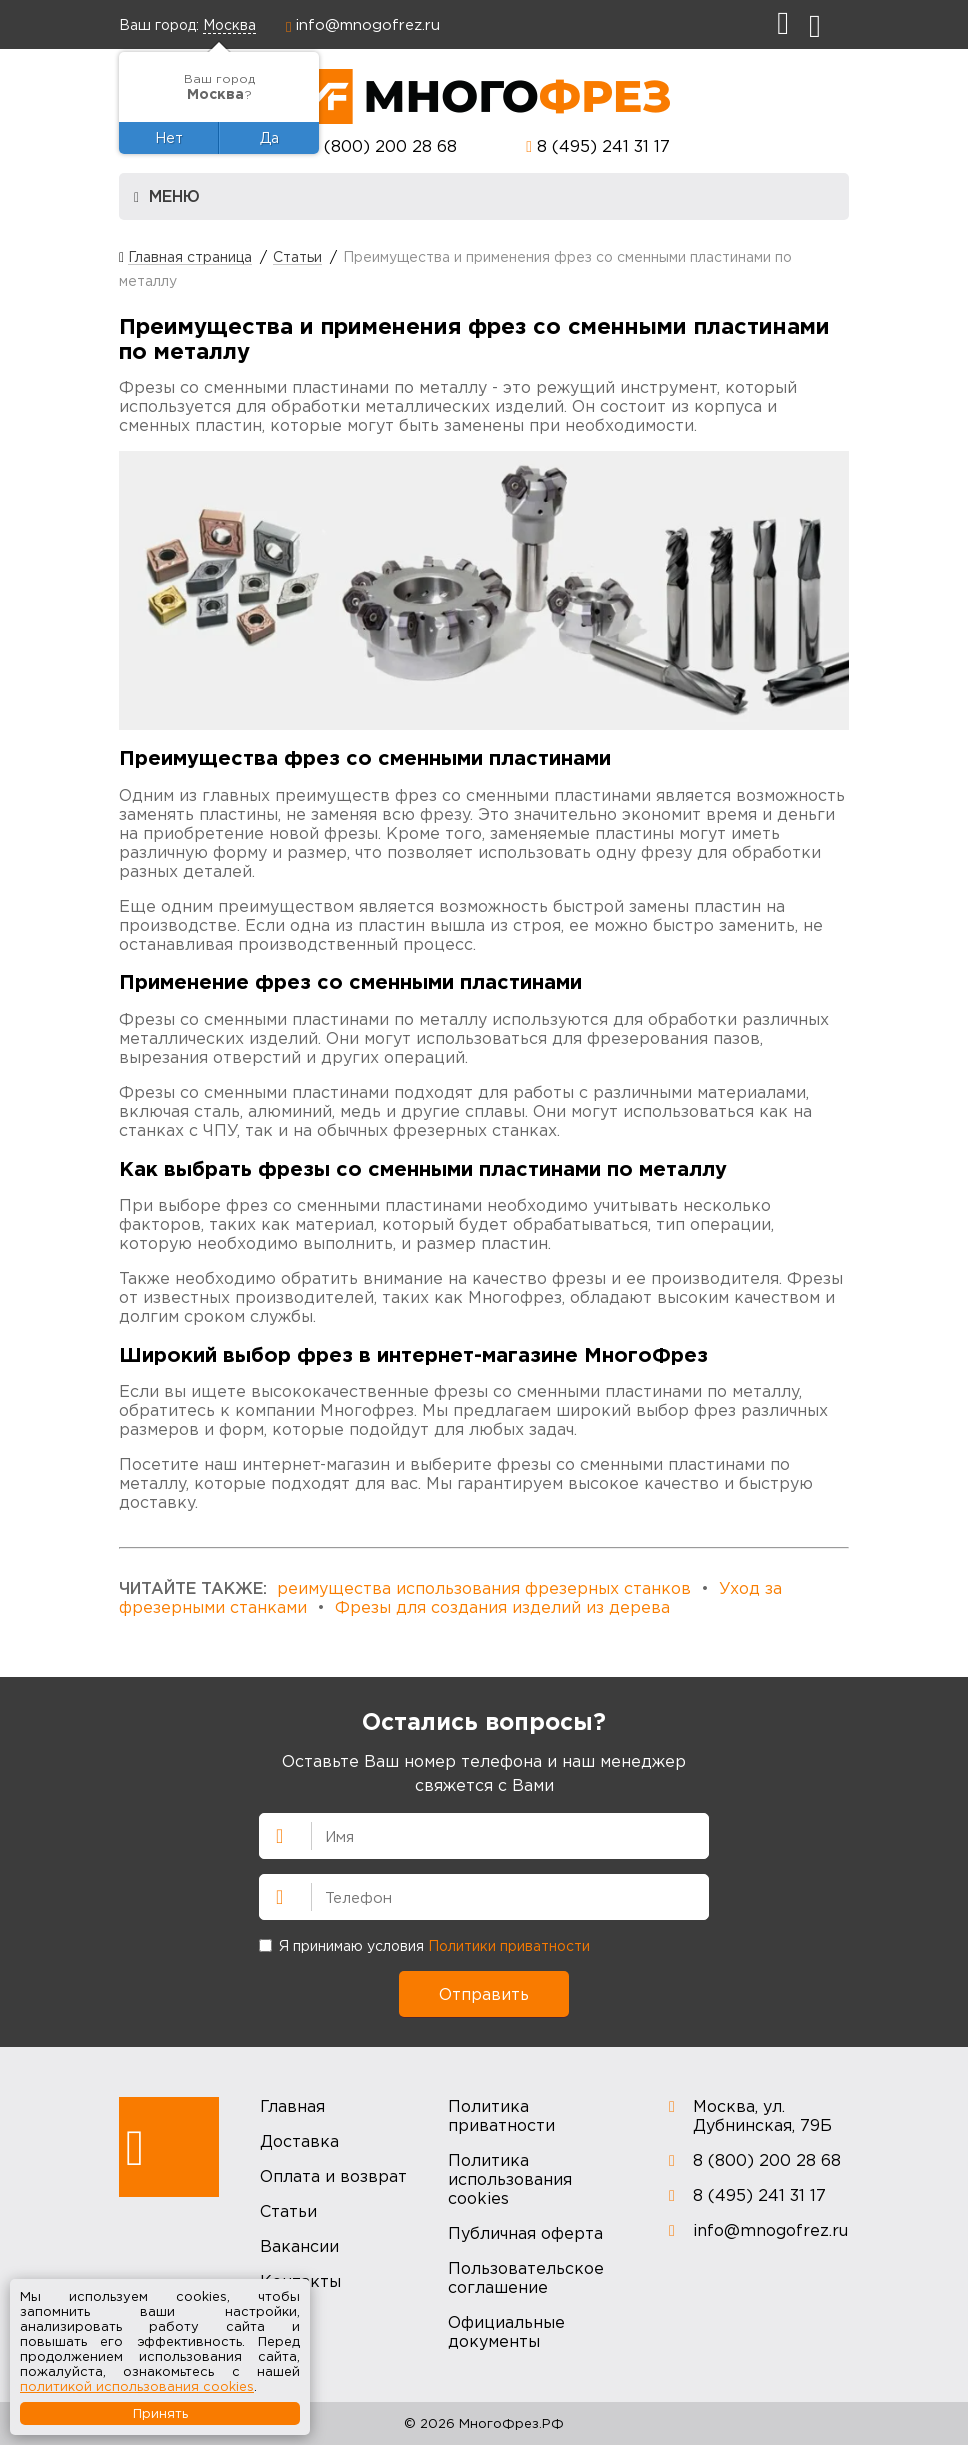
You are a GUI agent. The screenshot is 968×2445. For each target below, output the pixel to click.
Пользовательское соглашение (526, 2277)
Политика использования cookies (510, 2179)
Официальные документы (506, 2331)
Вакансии (299, 2246)
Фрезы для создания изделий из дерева (502, 1607)
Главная (292, 2106)
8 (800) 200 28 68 (383, 146)
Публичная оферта (525, 2233)
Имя (271, 1834)
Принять (160, 2413)
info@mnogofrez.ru (368, 24)
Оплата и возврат (333, 2176)
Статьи (288, 2211)
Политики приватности (509, 1945)
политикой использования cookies (137, 2386)
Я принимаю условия (424, 1945)
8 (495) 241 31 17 (603, 146)
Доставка (299, 2141)
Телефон (271, 1895)
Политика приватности (501, 2115)
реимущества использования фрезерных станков (484, 1588)
